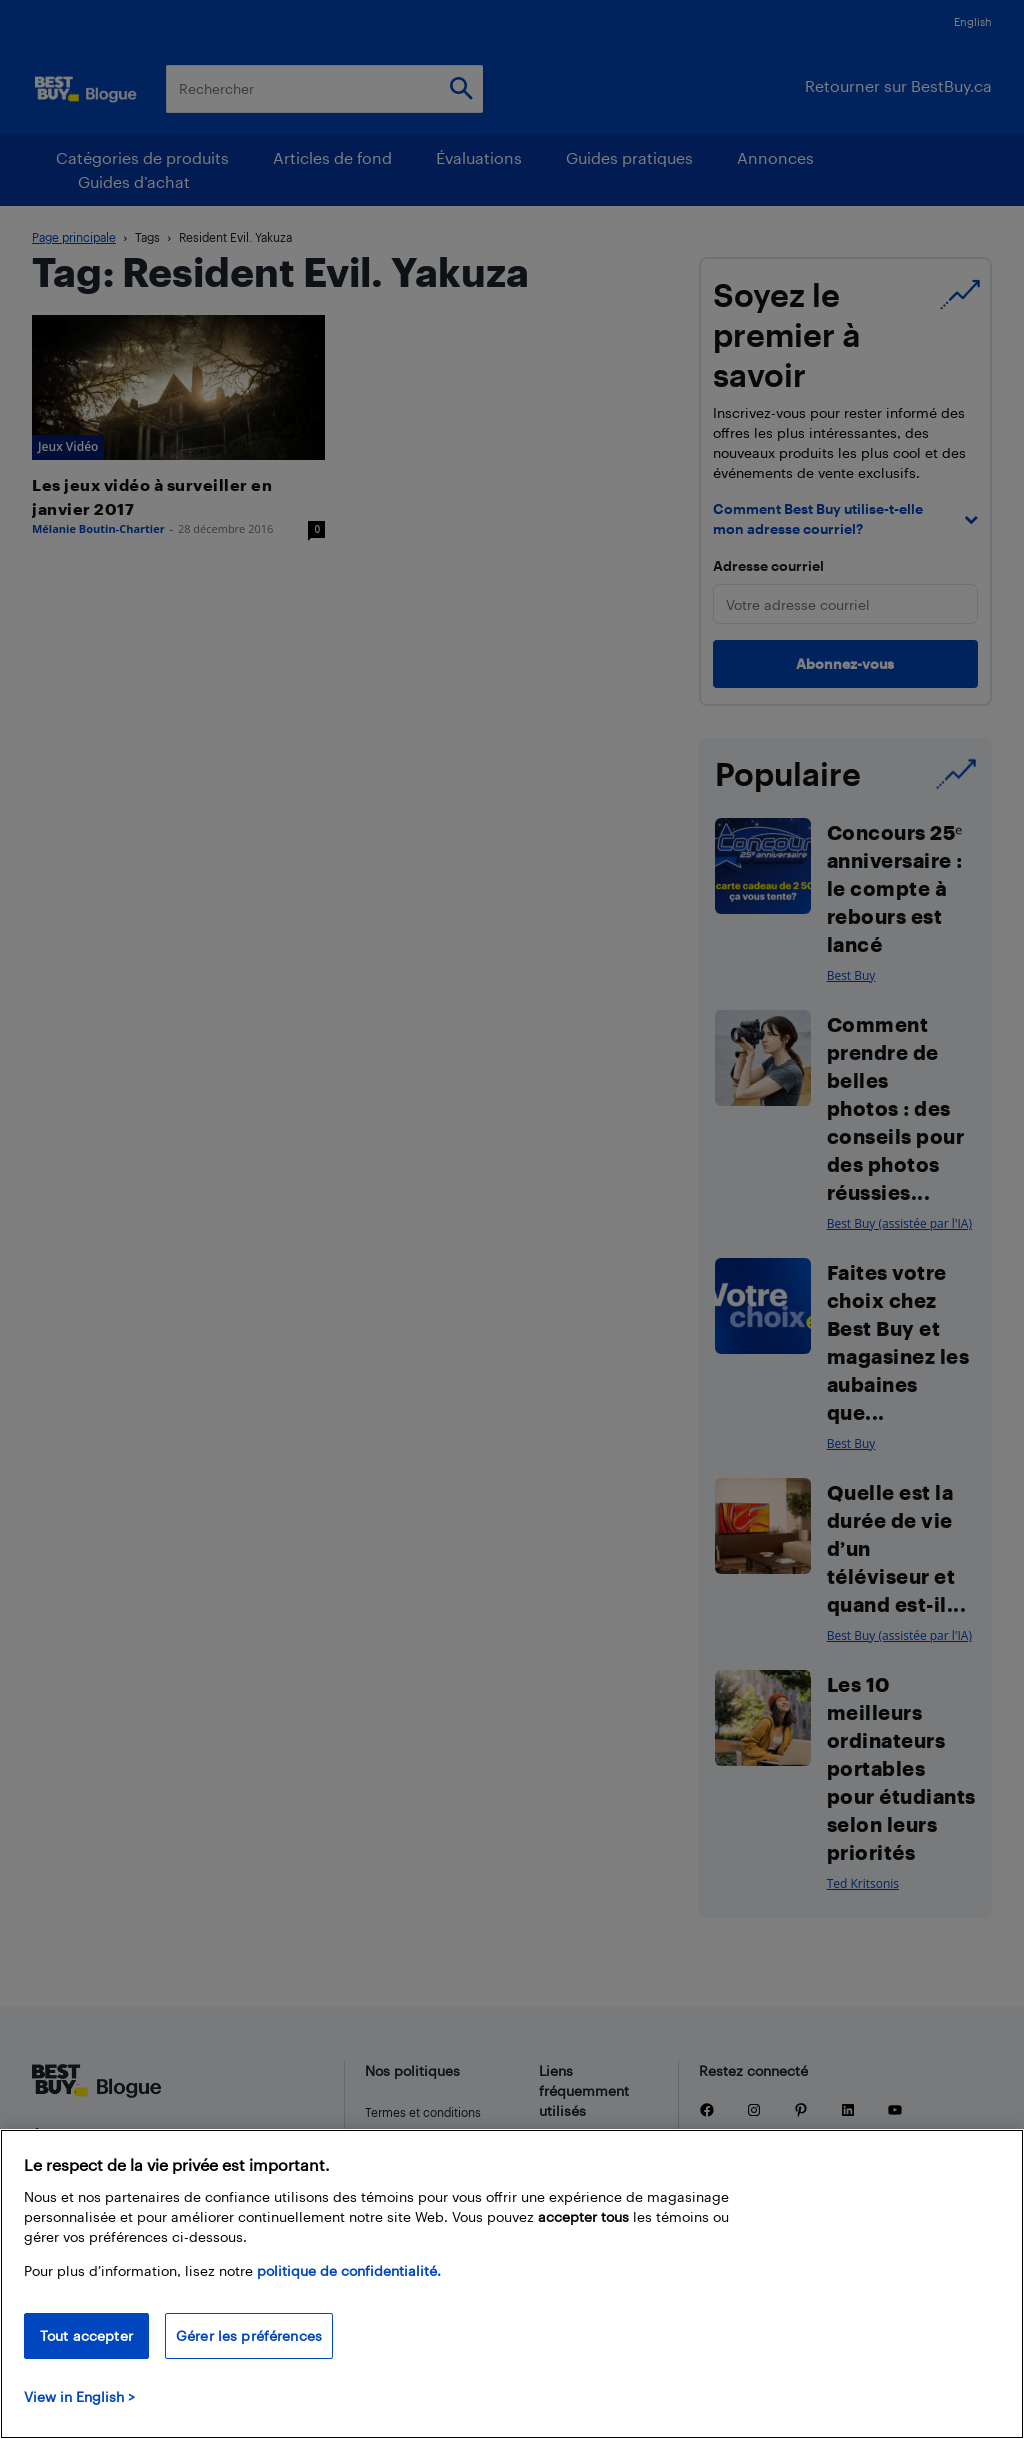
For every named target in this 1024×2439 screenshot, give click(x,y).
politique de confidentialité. (349, 2270)
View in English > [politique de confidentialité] (79, 2396)
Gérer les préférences (249, 2335)
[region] (512, 2284)
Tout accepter (86, 2335)
